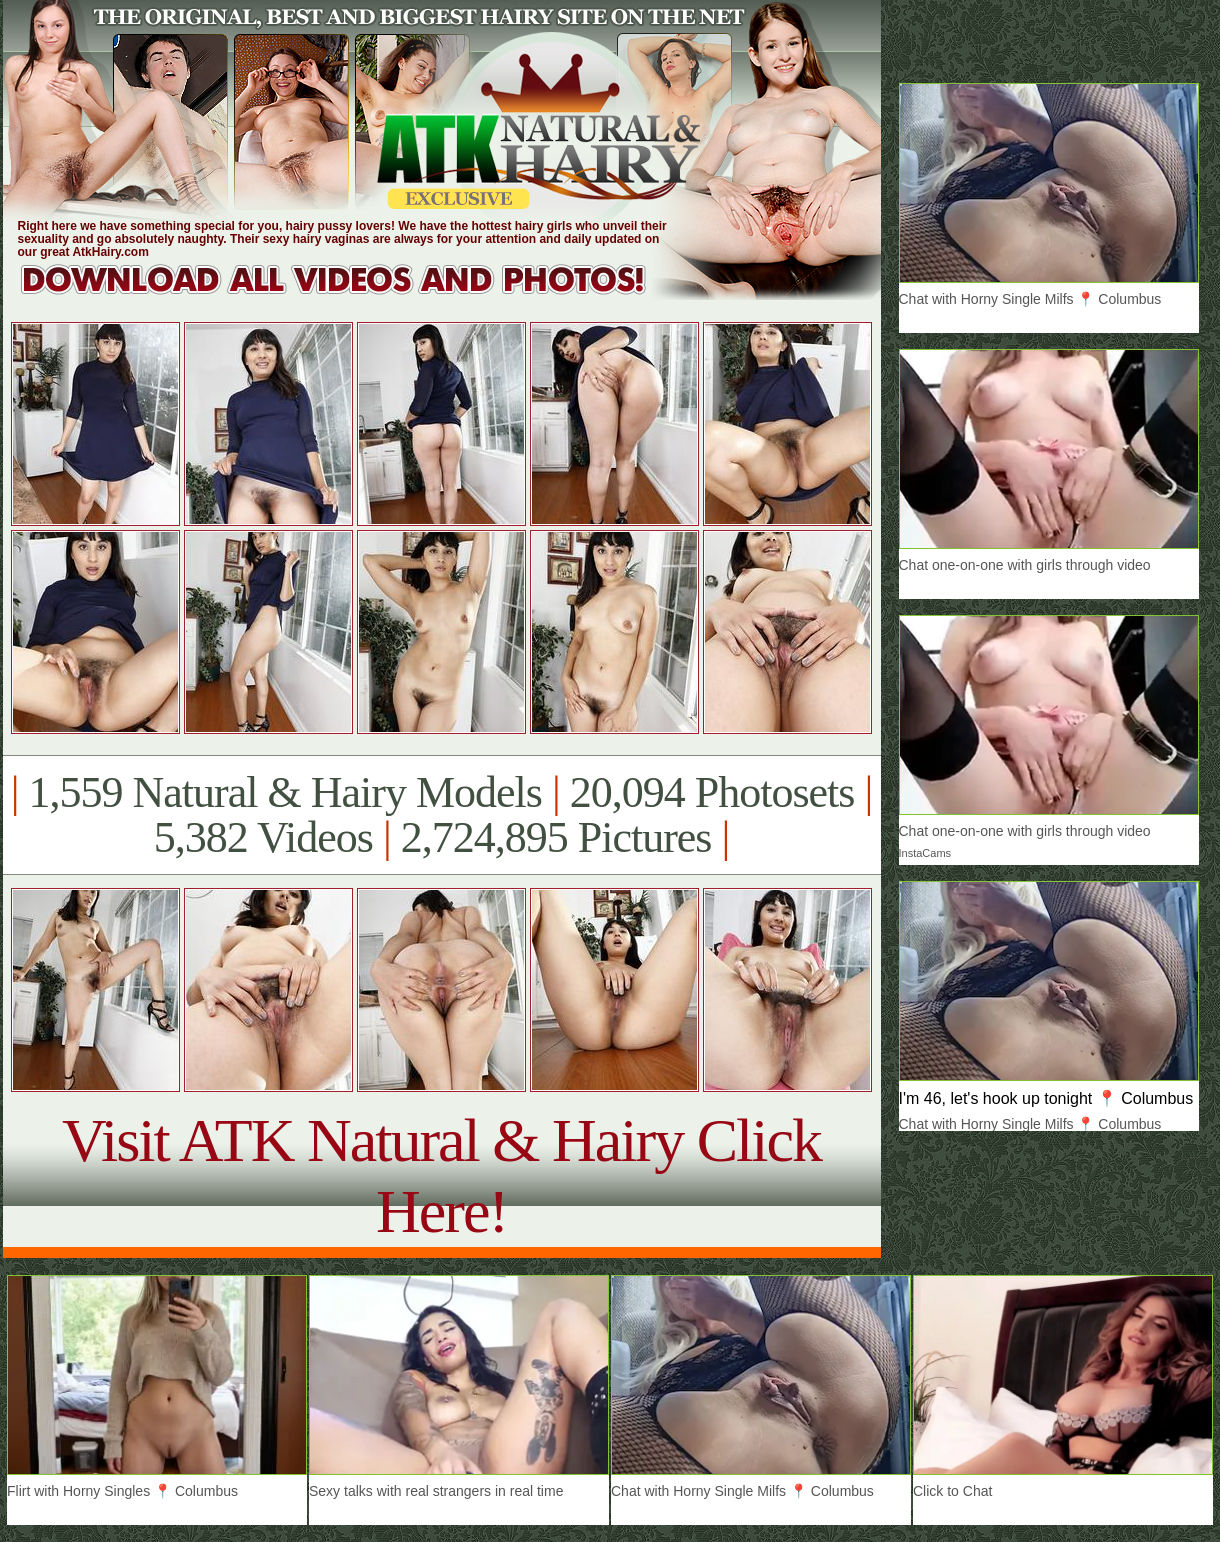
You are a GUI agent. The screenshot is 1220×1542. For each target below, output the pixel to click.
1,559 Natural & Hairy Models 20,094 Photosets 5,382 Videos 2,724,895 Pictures (441, 815)
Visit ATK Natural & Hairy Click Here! (441, 1175)
